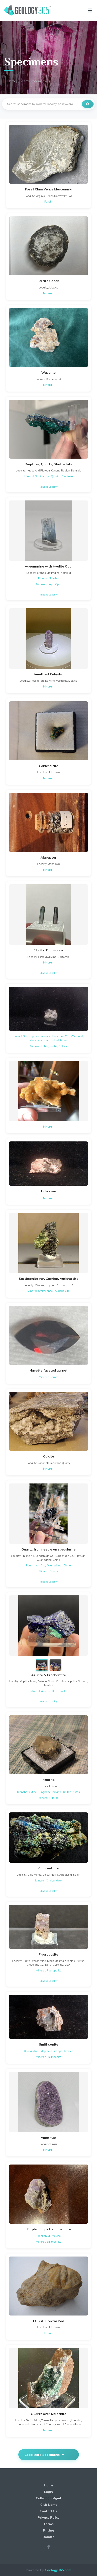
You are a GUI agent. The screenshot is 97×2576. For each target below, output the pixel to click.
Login (48, 2492)
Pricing (48, 2530)
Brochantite (59, 1691)
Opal (58, 584)
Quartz (55, 476)
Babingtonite (49, 1046)
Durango (56, 2051)
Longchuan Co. (35, 1565)
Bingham (44, 1791)
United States (59, 1040)
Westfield (77, 1036)
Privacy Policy (48, 2517)
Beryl (50, 584)
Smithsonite (45, 1290)
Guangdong (54, 1565)
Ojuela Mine (31, 2051)
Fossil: (48, 201)
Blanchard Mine (27, 1791)
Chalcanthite (54, 1880)
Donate (48, 2537)
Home (11, 81)
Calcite (63, 1046)
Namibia (54, 578)
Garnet (54, 1377)
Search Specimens (33, 81)
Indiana (56, 1791)
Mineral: (48, 293)
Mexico (68, 2051)
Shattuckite (42, 476)
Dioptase (67, 476)
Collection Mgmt (48, 2498)
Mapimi (45, 2051)
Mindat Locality (48, 486)
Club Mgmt (48, 2505)
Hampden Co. (60, 1036)
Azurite (45, 1691)
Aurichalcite (62, 1290)
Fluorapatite (54, 1970)
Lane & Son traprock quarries (32, 1036)
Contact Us (48, 2511)
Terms (48, 2524)
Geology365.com (58, 2570)
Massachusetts (39, 1040)
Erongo (42, 578)
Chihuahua (43, 2235)
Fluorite (53, 1797)
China (67, 1565)
